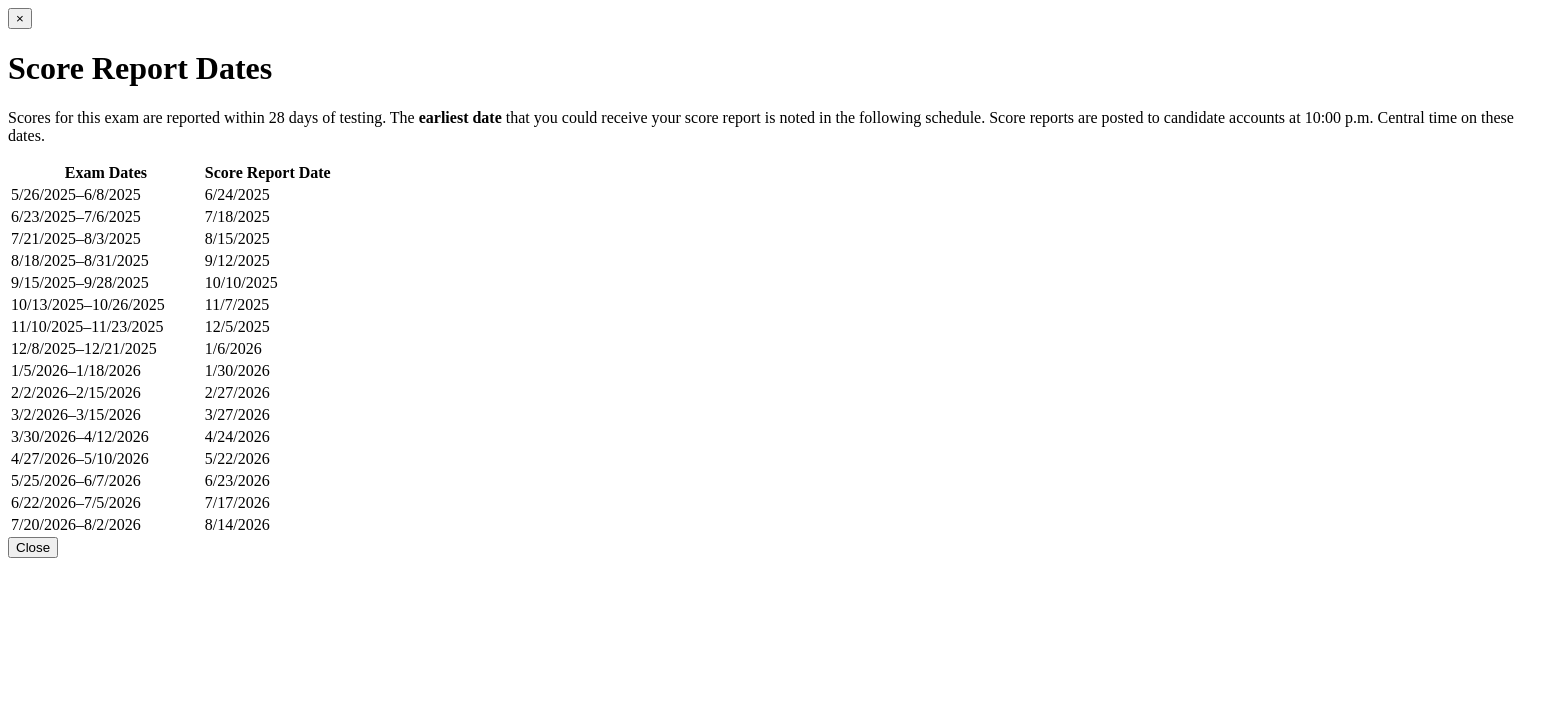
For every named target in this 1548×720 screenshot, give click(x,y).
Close (33, 547)
